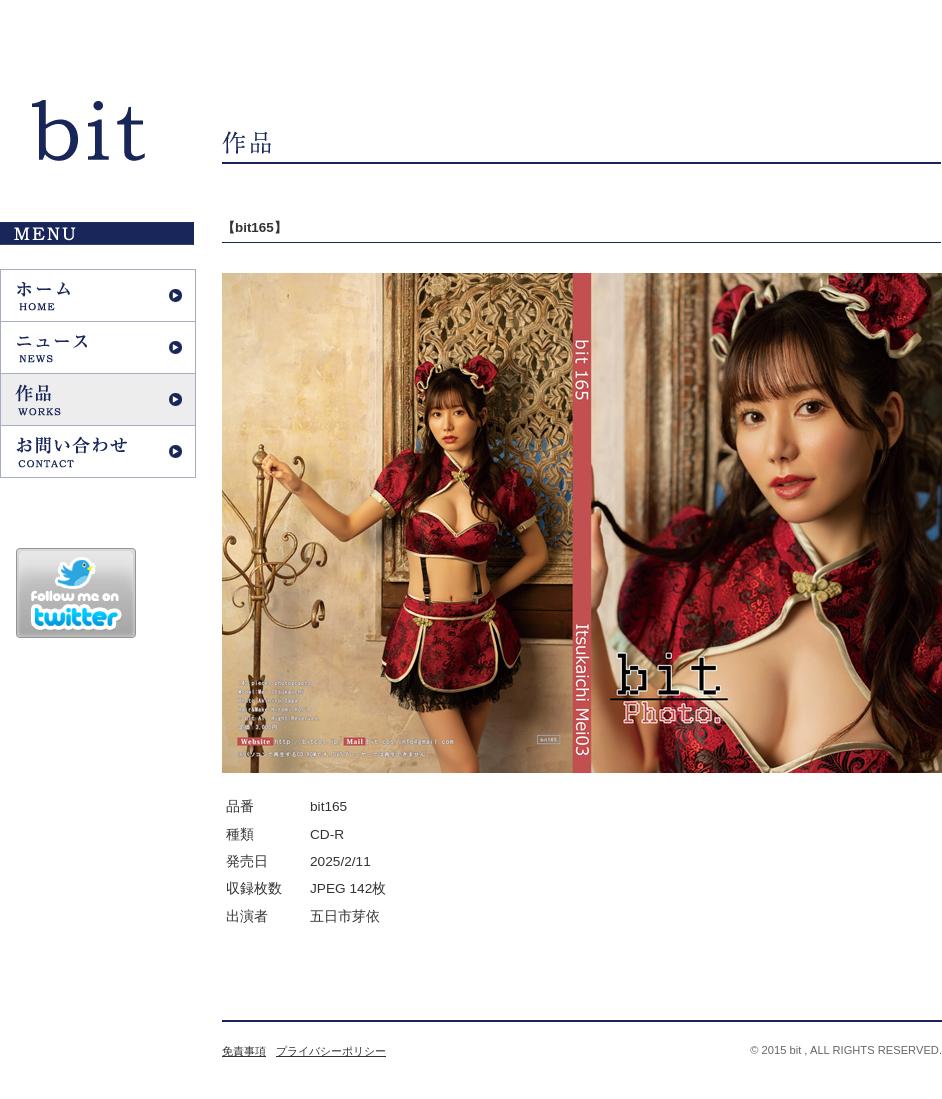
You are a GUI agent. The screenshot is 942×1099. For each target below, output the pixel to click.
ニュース (98, 347)
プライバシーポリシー (331, 1051)
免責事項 (244, 1051)
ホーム (98, 295)
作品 (98, 399)
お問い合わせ (98, 451)
